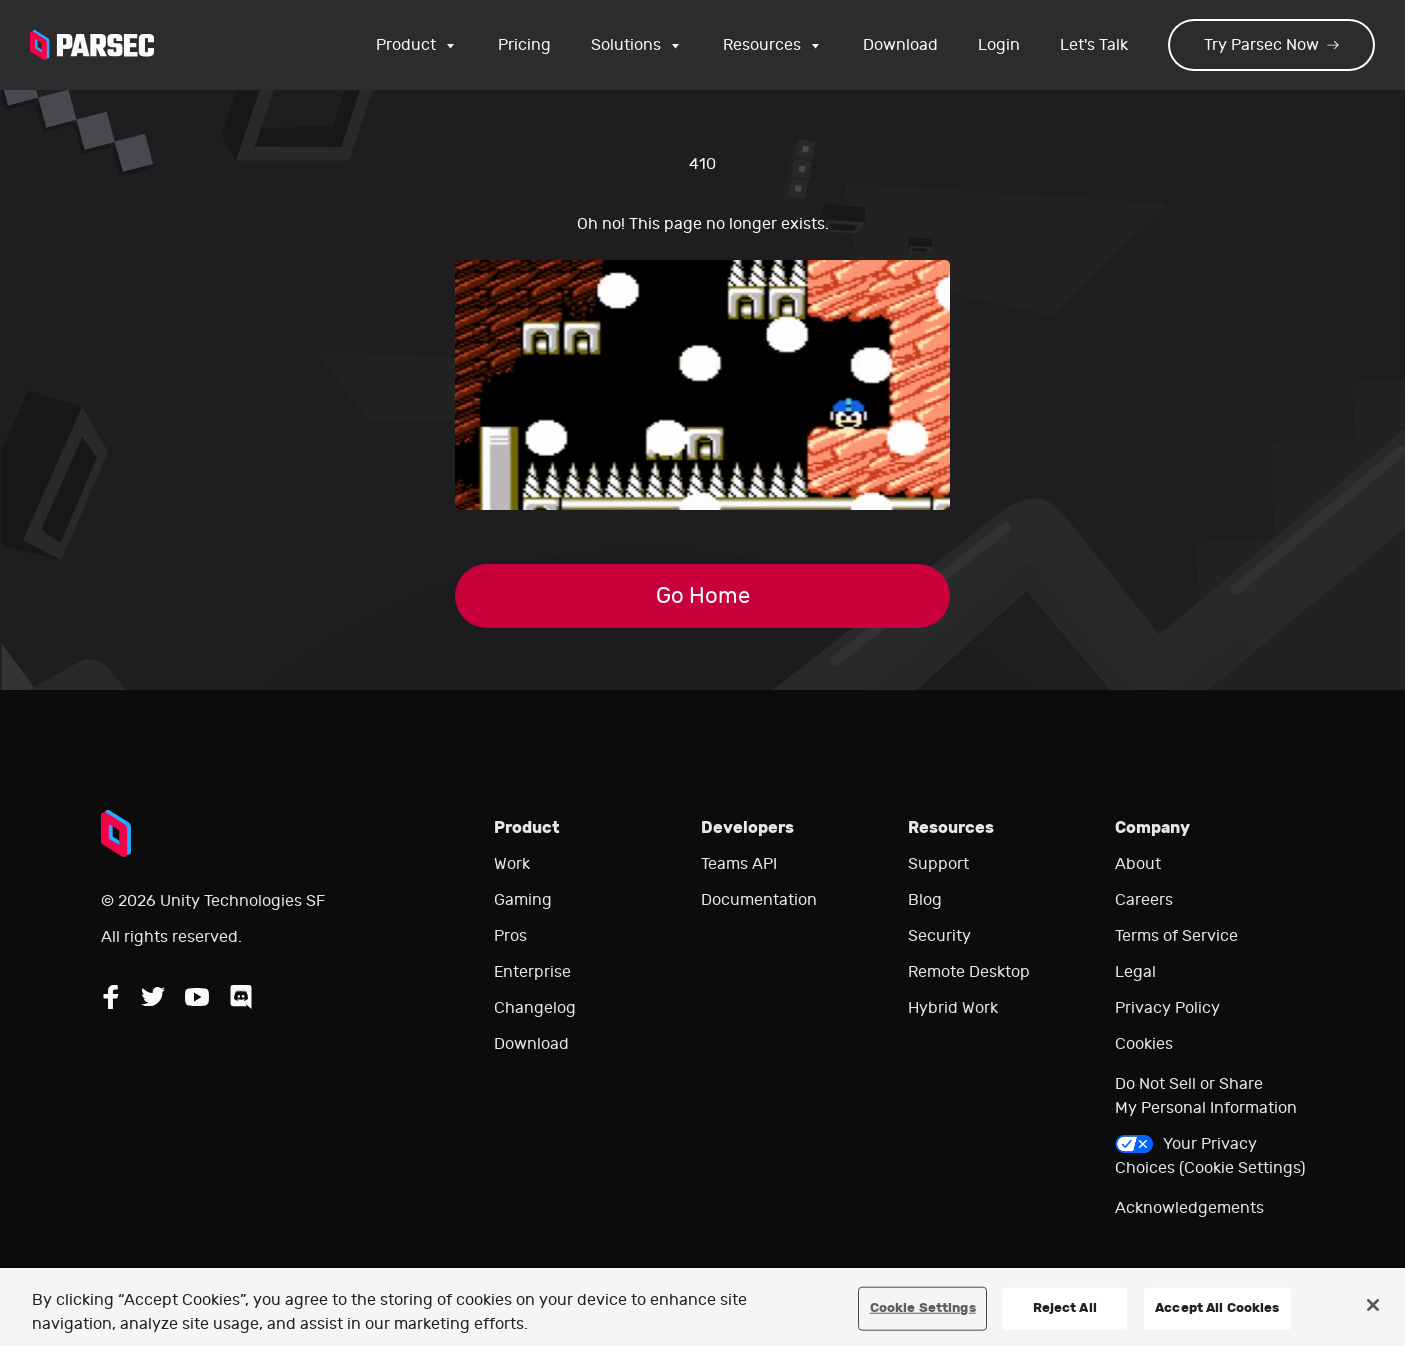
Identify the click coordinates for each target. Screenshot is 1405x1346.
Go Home (703, 596)
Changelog (535, 1008)
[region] (702, 1307)
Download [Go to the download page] (900, 45)
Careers (1144, 900)
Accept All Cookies (1217, 1308)
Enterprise (532, 972)
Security (939, 936)
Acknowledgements (1189, 1208)
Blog (925, 900)
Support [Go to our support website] (938, 864)
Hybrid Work (953, 1008)
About (1138, 864)
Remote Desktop (969, 972)
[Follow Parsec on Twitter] (153, 997)
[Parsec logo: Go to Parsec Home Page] (92, 45)
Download (531, 1044)
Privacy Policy (1167, 1008)
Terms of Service (1176, 936)
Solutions (637, 45)
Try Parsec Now (1271, 45)
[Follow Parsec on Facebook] (111, 997)
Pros (510, 936)
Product (417, 45)
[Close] (1373, 1305)
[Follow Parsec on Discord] (241, 997)
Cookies (1144, 1044)
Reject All (1065, 1308)
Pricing (524, 45)
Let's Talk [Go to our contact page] (1094, 45)
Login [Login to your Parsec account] (999, 45)
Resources (773, 45)
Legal (1135, 972)
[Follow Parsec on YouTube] (197, 997)
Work (512, 864)
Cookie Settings (923, 1308)
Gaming (523, 900)
